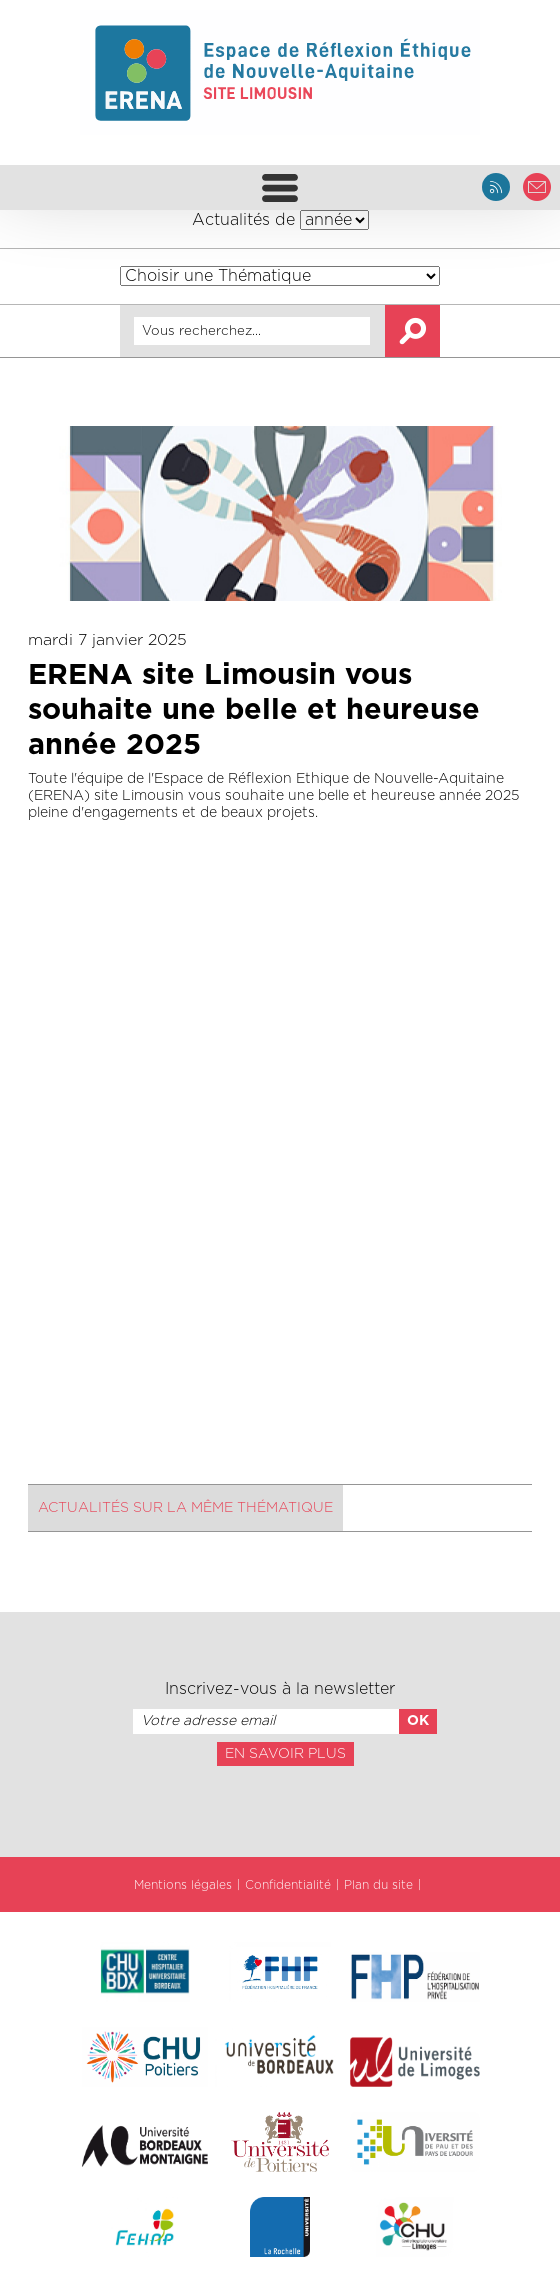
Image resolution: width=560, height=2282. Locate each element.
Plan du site (378, 1885)
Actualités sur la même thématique (185, 1508)
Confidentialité (288, 1885)
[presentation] (280, 1810)
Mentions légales (183, 1885)
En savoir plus (285, 1754)
